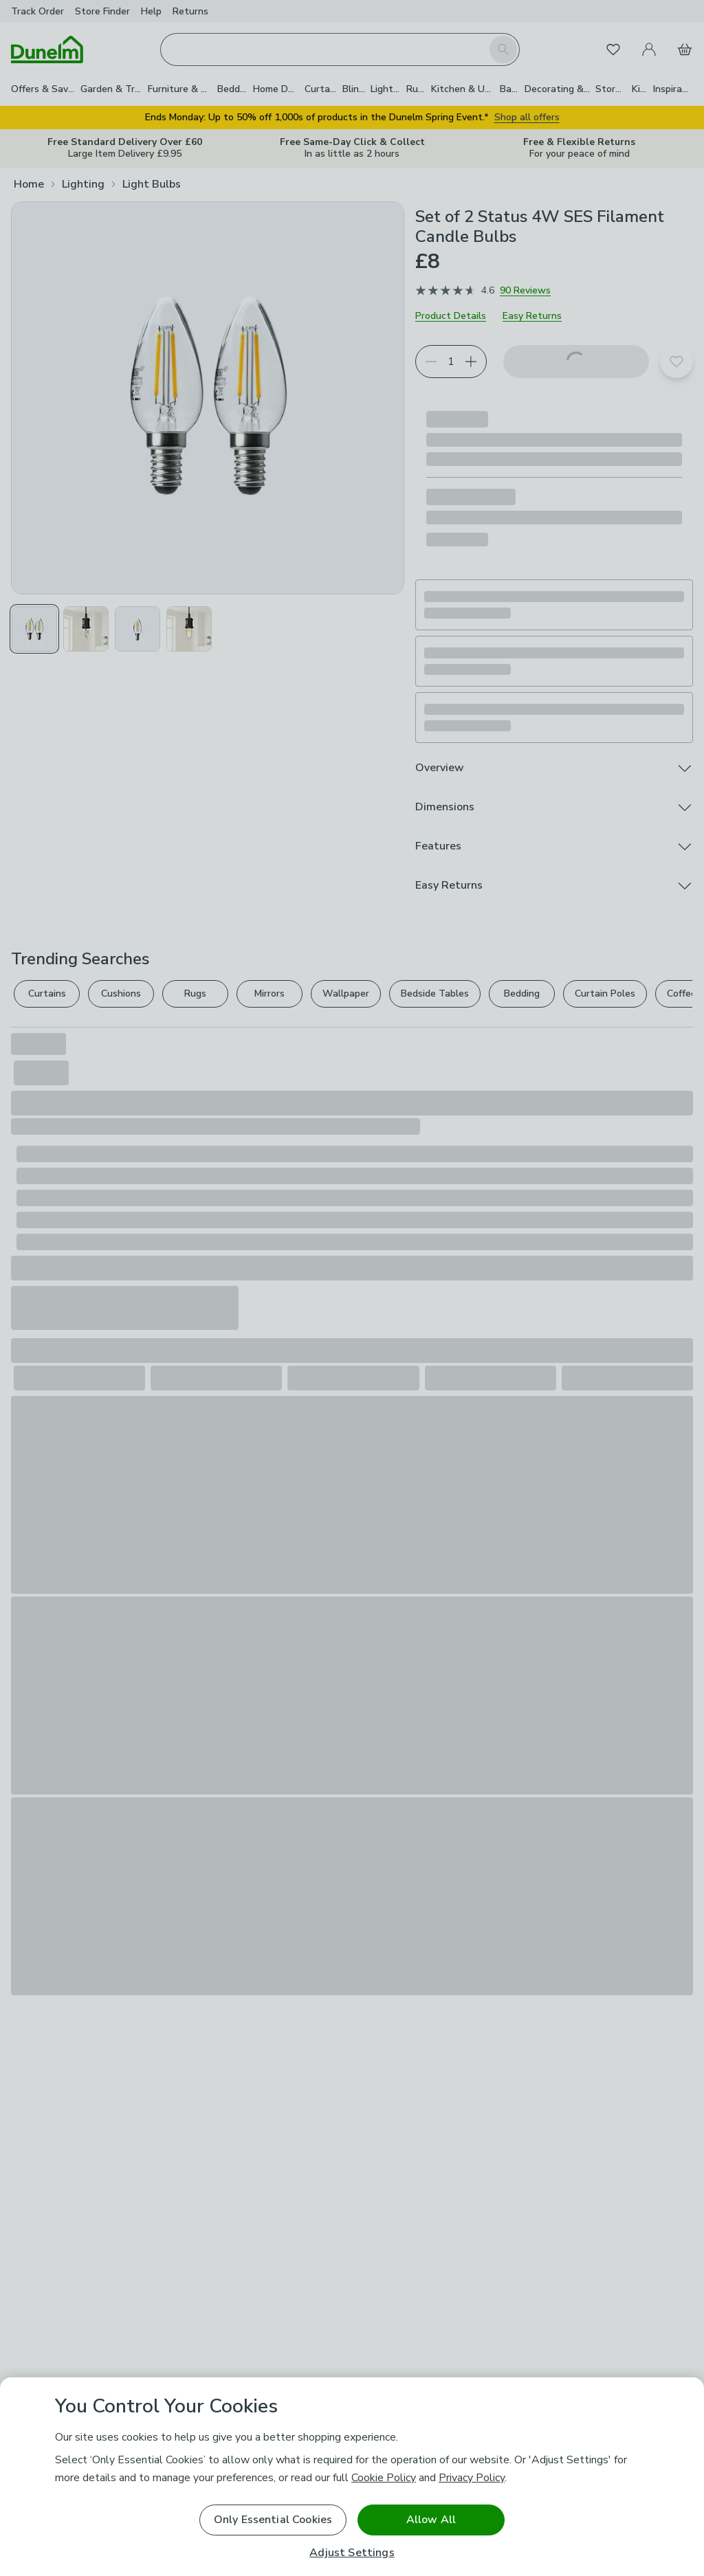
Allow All (431, 2519)
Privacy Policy (472, 2477)
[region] (352, 2476)
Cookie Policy (383, 2477)
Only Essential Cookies (273, 2519)
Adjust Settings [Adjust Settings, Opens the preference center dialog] (351, 2553)
